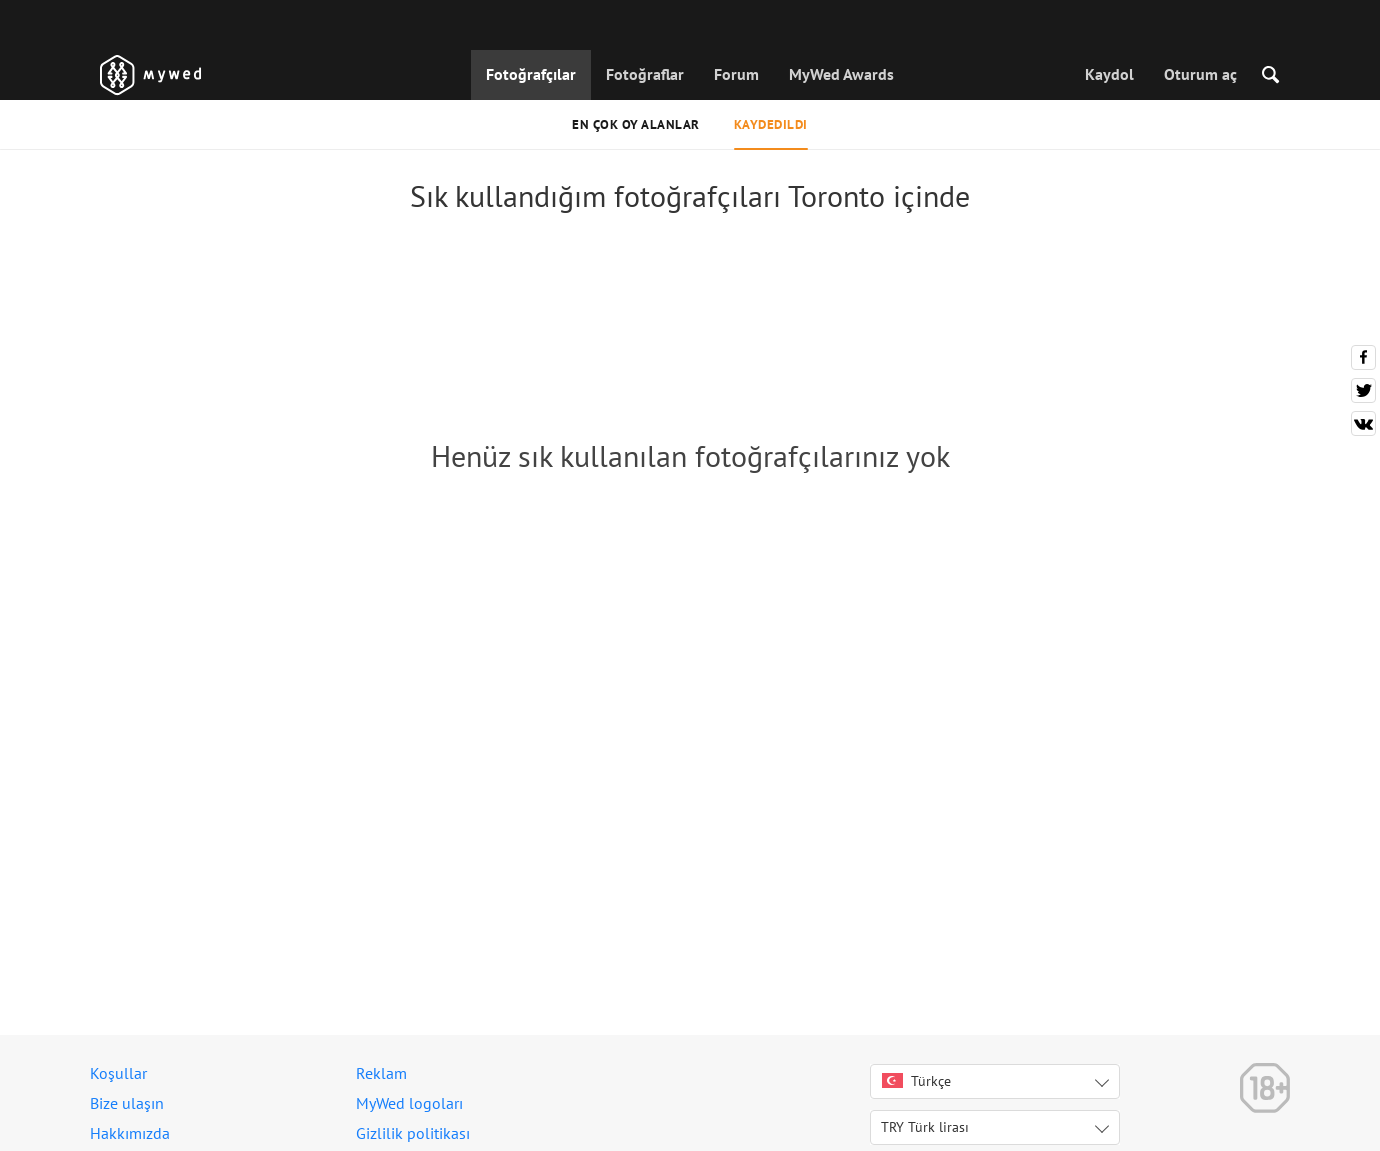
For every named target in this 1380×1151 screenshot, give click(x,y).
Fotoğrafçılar (531, 74)
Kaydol (1109, 74)
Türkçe (916, 1081)
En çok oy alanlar (636, 124)
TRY (925, 1127)
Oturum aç (1200, 74)
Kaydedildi (771, 124)
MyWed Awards (841, 74)
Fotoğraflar (645, 74)
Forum (736, 74)
